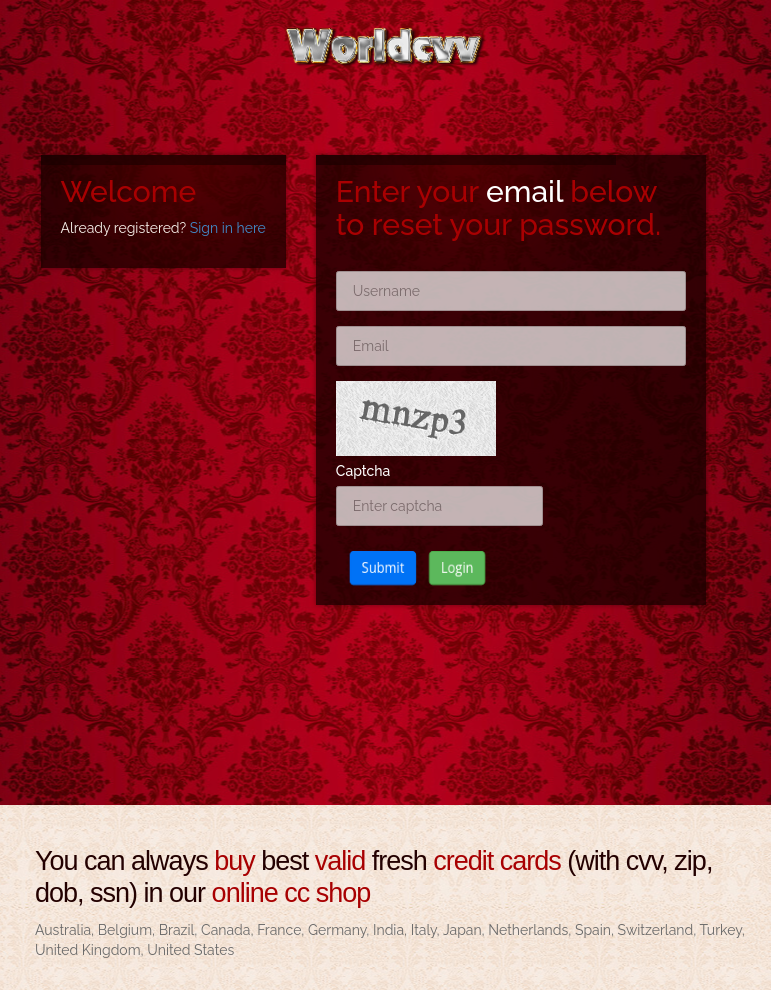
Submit (371, 567)
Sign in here (228, 228)
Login (452, 567)
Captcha (363, 471)
